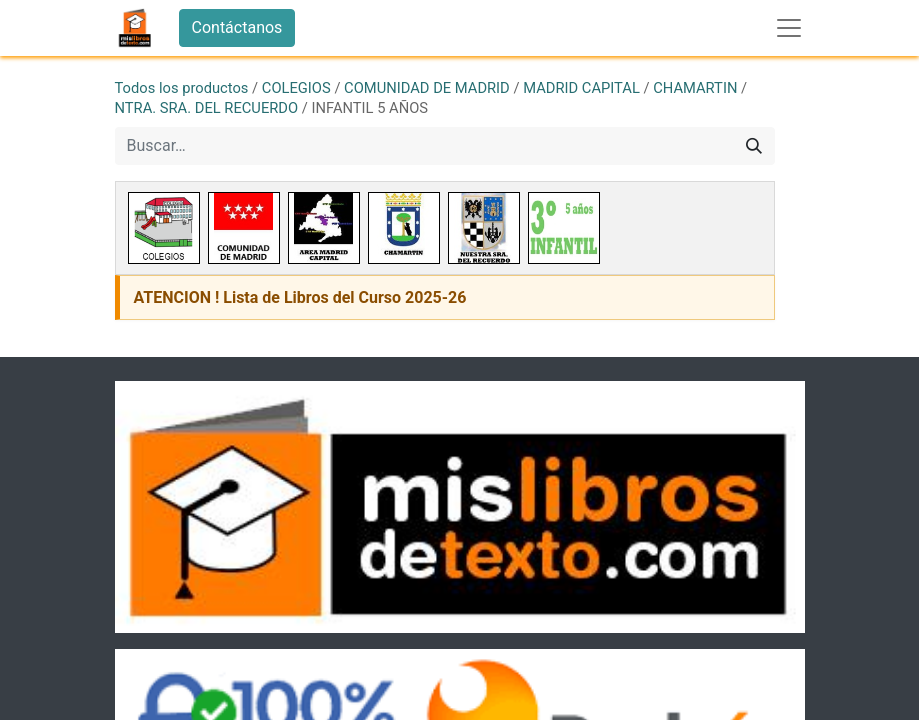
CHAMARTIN (695, 88)
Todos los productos (182, 88)
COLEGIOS (296, 88)
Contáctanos (237, 27)
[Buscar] (754, 146)
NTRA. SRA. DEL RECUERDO (207, 108)
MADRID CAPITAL (581, 88)
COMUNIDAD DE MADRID (427, 88)
